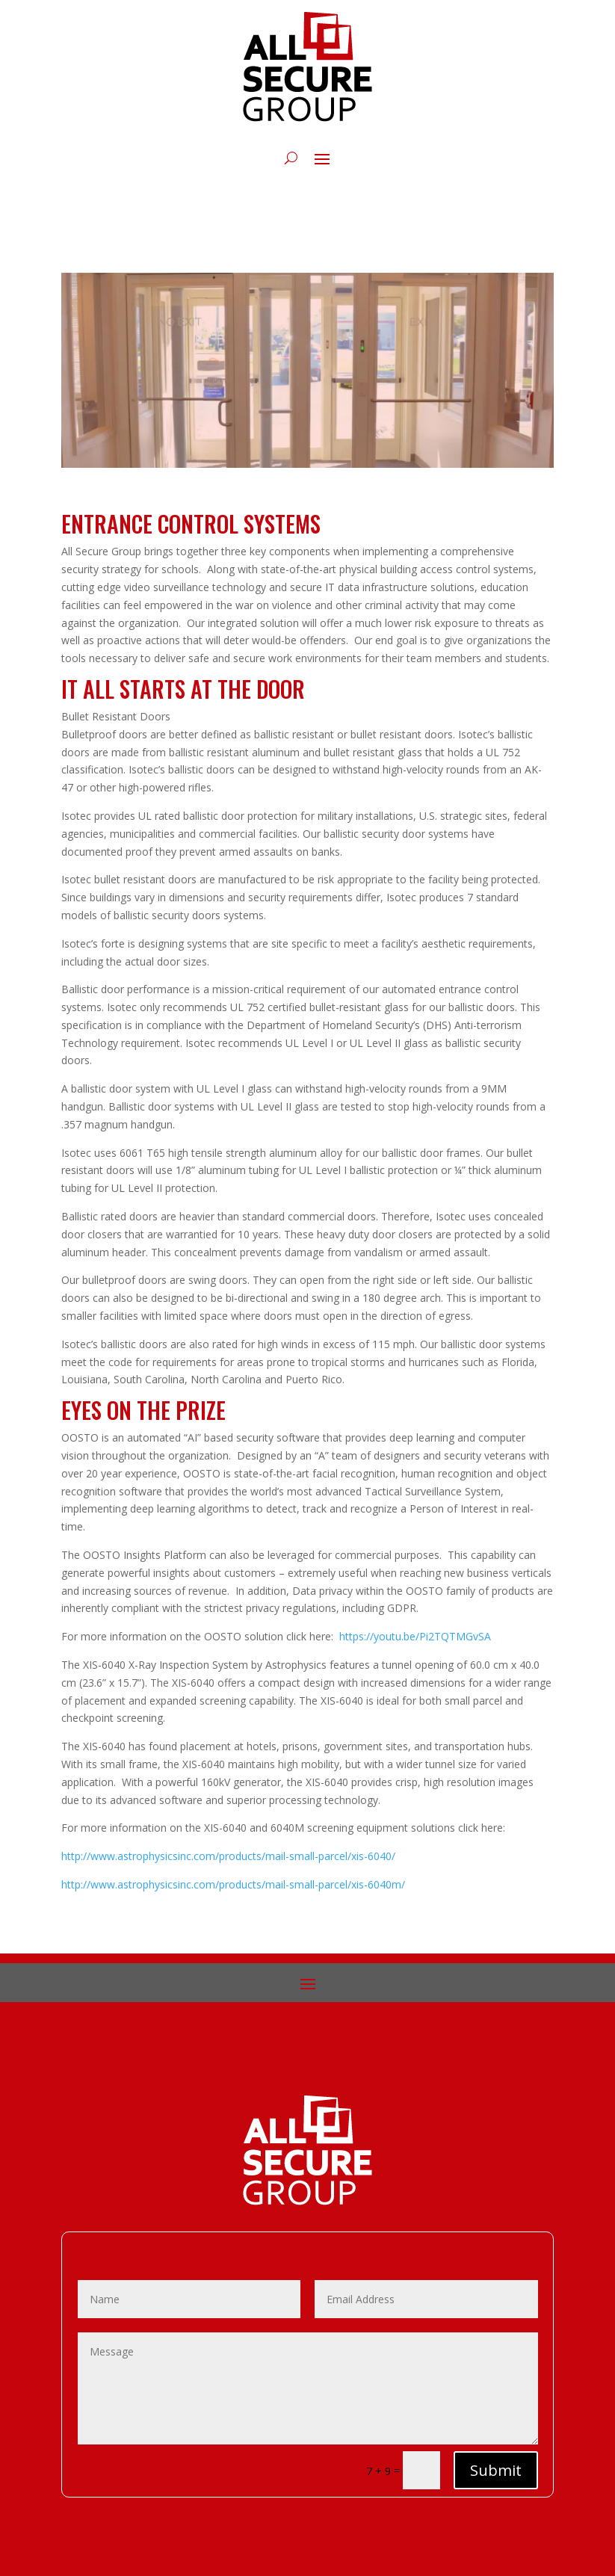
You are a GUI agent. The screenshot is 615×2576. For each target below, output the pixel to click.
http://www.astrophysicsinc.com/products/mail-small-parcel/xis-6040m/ (233, 1884)
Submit (496, 2470)
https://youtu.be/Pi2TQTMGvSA (415, 1636)
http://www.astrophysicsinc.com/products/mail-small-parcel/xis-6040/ (228, 1856)
